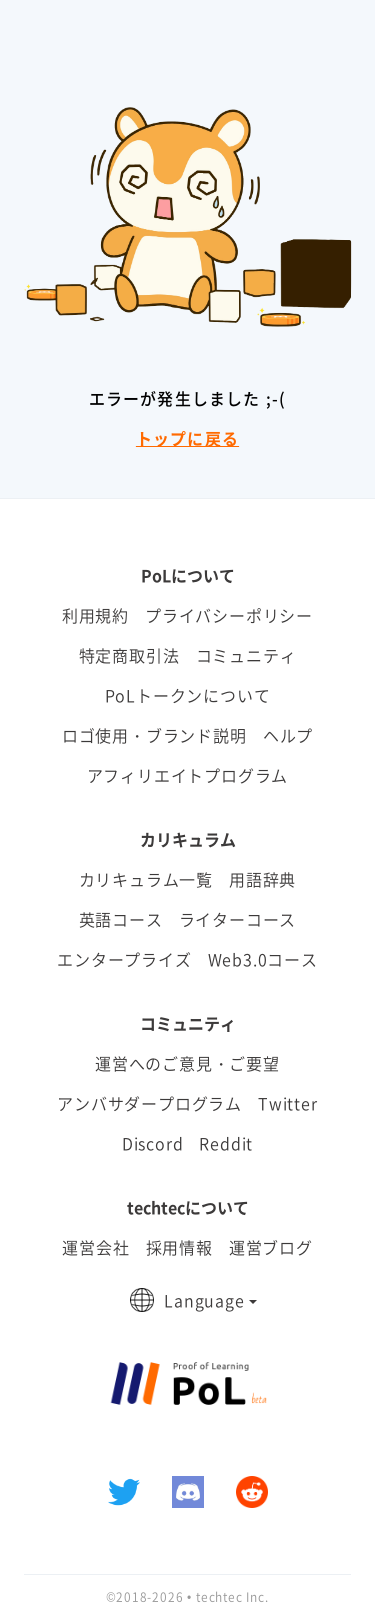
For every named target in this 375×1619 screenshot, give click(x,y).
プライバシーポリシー (229, 615)
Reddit (226, 1143)
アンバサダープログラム (149, 1103)
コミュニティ (246, 655)
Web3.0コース (263, 959)
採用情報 (179, 1247)
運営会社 (95, 1247)
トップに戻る (187, 438)
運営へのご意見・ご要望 (187, 1063)
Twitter (288, 1103)
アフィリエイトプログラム (188, 775)
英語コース (121, 919)
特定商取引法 (129, 655)
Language (204, 1300)
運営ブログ (271, 1247)
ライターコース (238, 919)
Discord (153, 1143)
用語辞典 (262, 879)
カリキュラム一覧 (146, 879)
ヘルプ (288, 735)
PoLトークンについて (188, 695)
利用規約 (95, 615)
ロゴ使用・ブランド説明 (154, 735)
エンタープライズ (124, 959)
